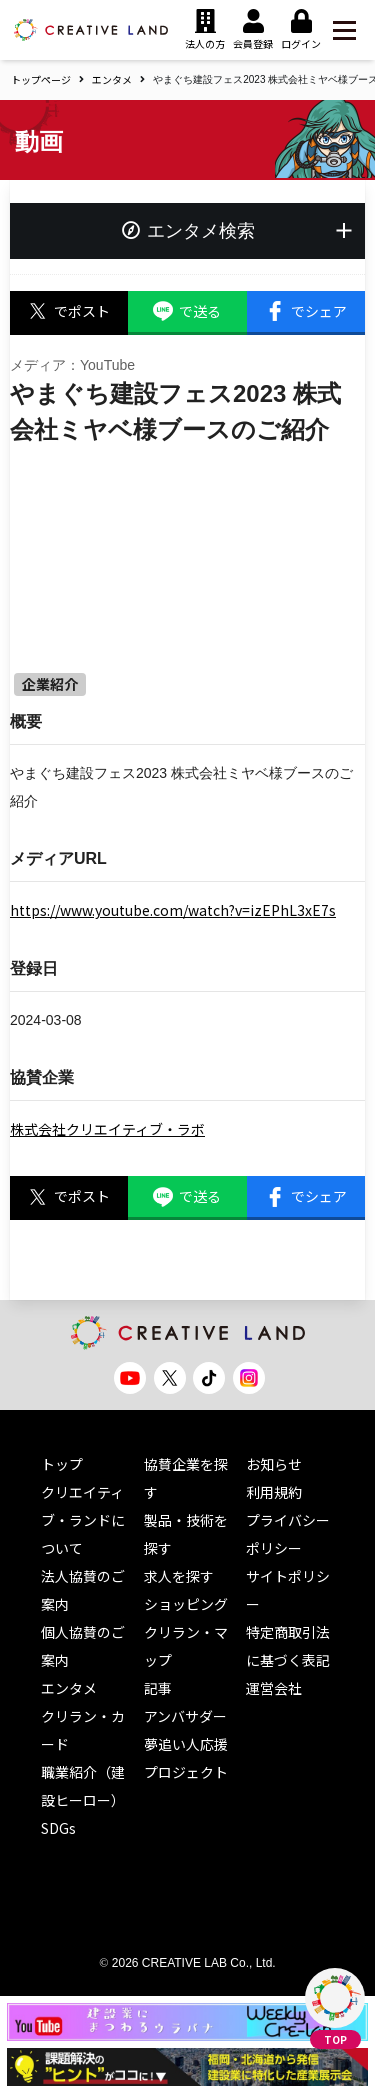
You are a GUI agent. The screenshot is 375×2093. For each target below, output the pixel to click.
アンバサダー (185, 1716)
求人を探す (179, 1576)
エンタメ (112, 79)
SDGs (58, 1828)
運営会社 (274, 1688)
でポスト (69, 311)
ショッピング (186, 1604)
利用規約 (274, 1492)
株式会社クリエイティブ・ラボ (107, 1129)
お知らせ (274, 1464)
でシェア (306, 311)
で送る (187, 311)
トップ (62, 1464)
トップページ (41, 79)
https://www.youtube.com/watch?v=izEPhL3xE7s (173, 910)
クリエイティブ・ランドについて (83, 1520)
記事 (158, 1688)
